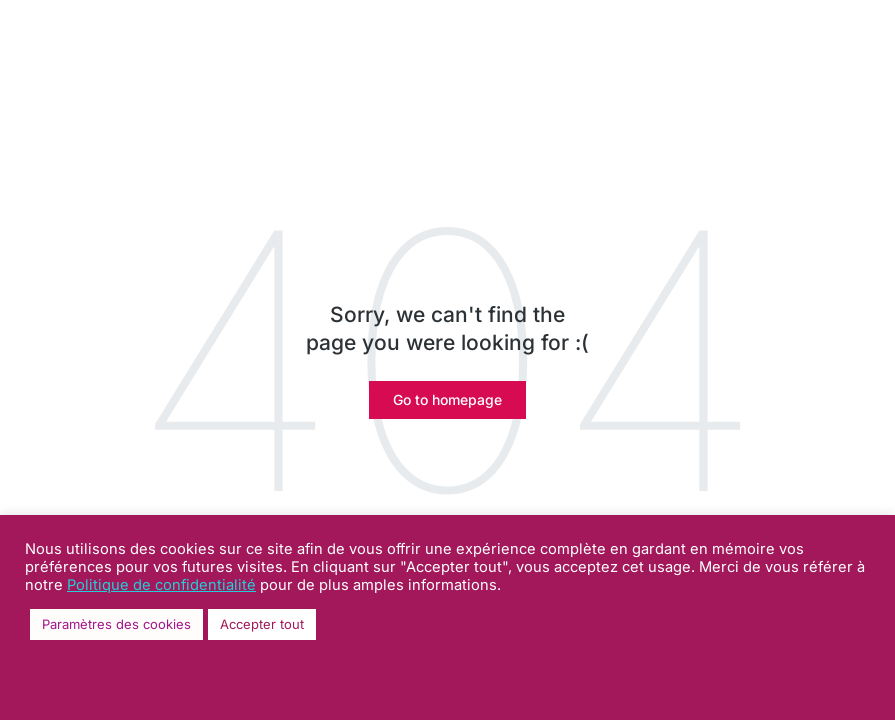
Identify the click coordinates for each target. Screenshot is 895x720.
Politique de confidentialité (161, 585)
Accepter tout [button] (262, 624)
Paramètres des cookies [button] (116, 624)
